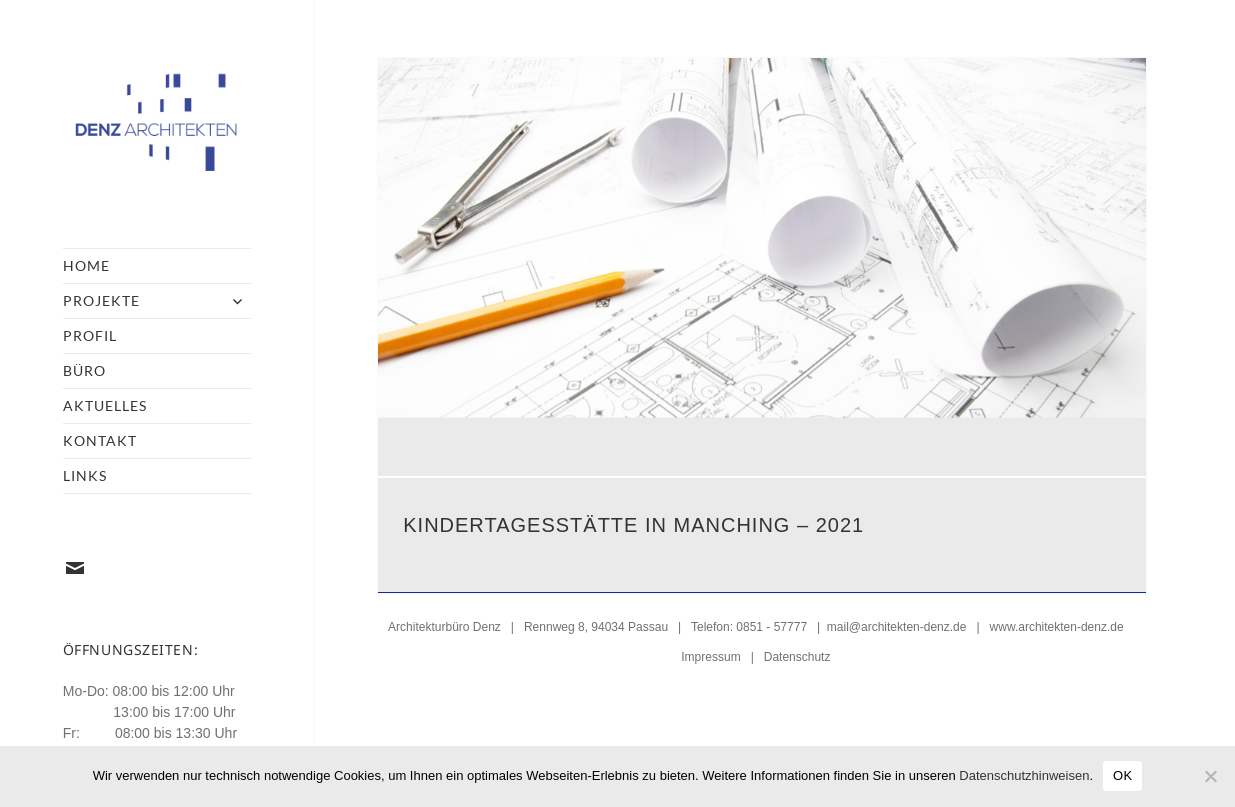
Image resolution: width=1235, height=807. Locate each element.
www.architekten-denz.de (1057, 625)
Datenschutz (797, 655)
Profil (90, 335)
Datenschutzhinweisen (1024, 775)
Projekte (101, 300)
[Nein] (1210, 776)
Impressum (710, 655)
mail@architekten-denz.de (897, 625)
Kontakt (100, 440)
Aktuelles (105, 405)
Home (86, 265)
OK (1122, 775)
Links (85, 475)
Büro (84, 370)
